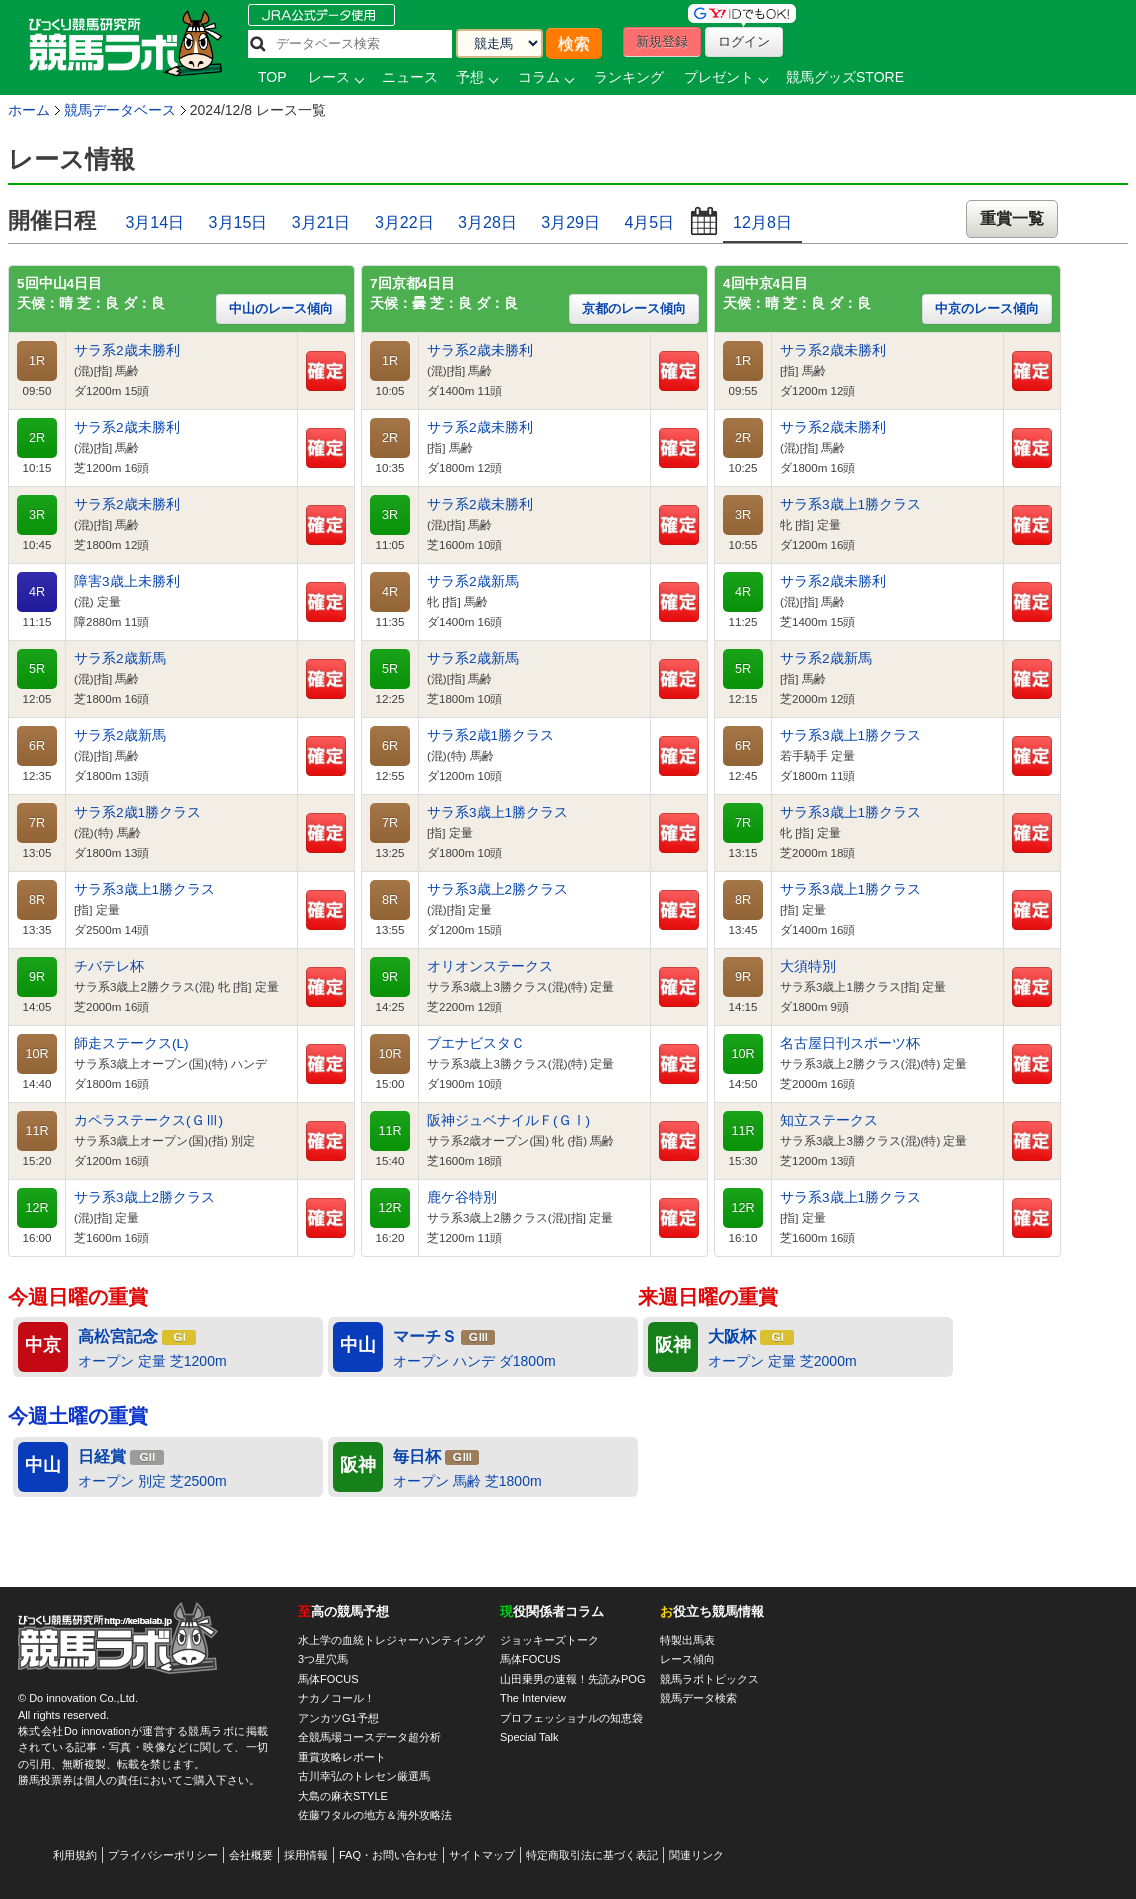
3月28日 (487, 222)
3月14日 (154, 222)
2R (37, 438)
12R (36, 1208)
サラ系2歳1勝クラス (137, 812)
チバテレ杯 (109, 966)
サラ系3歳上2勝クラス (144, 1197)
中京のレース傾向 (987, 308)
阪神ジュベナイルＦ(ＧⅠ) (508, 1120)
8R (37, 900)
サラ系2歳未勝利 (127, 350)
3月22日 (404, 222)
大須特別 (808, 966)
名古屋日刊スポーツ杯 (850, 1043)
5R (37, 669)
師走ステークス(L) (131, 1043)
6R (37, 746)
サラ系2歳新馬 (120, 658)
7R (37, 823)
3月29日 (570, 222)
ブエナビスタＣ (476, 1043)
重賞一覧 (1012, 218)
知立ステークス (829, 1120)
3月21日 (321, 222)
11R (36, 1131)
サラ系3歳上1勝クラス (144, 889)
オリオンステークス (490, 966)
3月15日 (238, 222)
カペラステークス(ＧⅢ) (148, 1120)
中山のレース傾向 (281, 308)
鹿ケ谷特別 (462, 1197)
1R (37, 361)
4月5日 (649, 222)
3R (37, 515)
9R (37, 977)
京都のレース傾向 (634, 308)
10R (36, 1054)
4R (37, 592)
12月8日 (762, 222)
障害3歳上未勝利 (127, 581)
